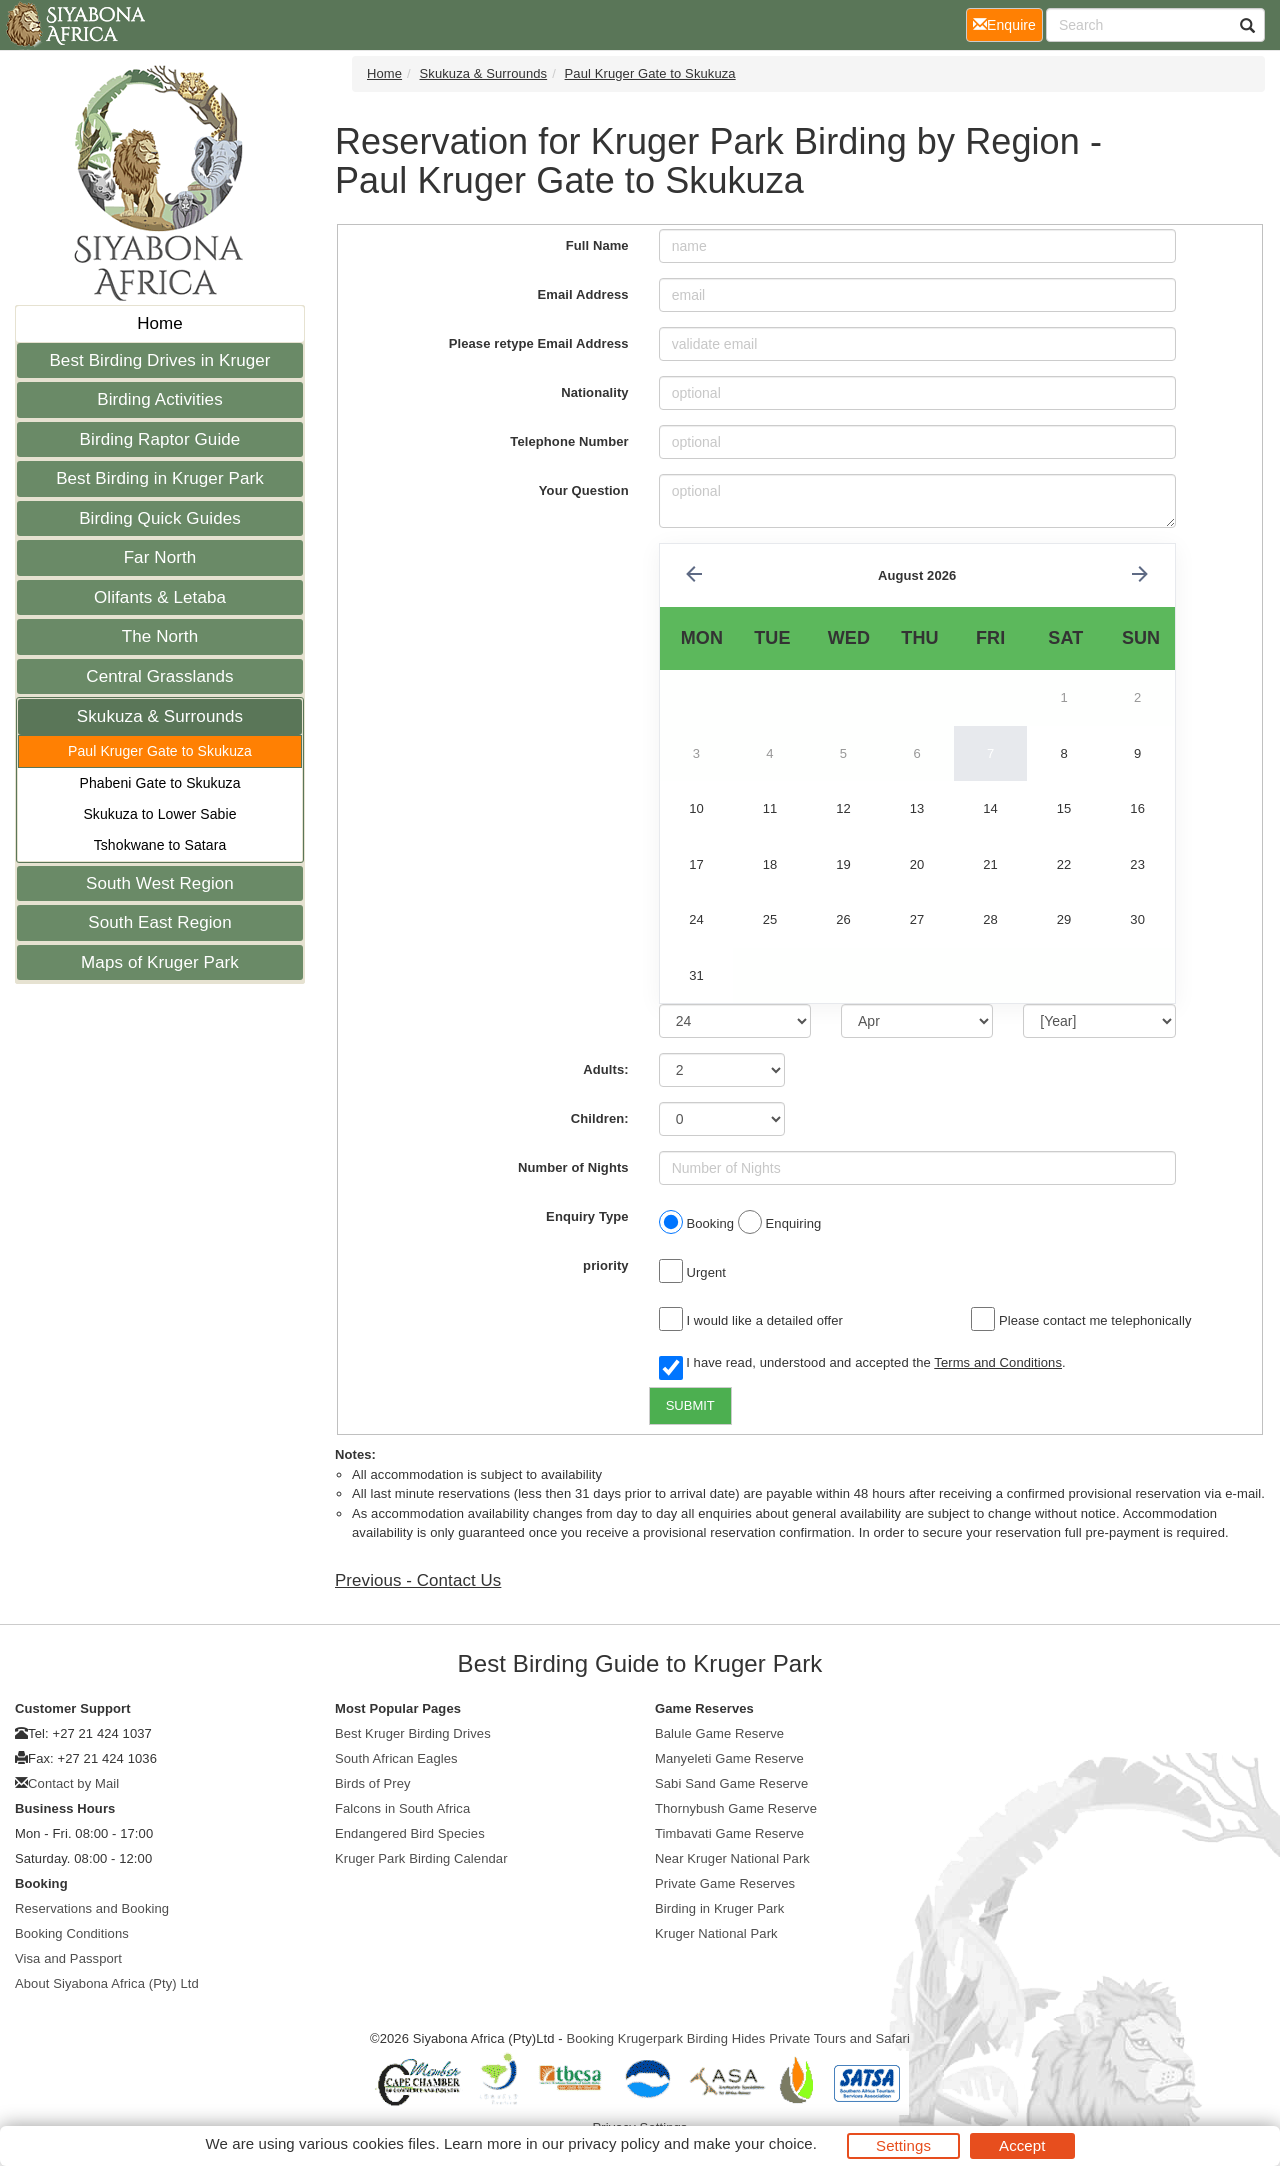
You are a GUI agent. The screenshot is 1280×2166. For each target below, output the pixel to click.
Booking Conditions (72, 1933)
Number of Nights (573, 1167)
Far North (160, 557)
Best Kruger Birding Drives (413, 1733)
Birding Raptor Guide (160, 439)
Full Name (597, 245)
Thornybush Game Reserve (736, 1808)
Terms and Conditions (998, 1362)
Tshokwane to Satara (160, 845)
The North (160, 636)
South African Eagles (396, 1758)
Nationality (595, 392)
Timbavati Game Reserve (729, 1833)
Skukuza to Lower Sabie (159, 814)
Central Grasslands (159, 676)
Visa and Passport (68, 1958)
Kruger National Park (716, 1933)
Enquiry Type (587, 1216)
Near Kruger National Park (732, 1858)
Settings (903, 2145)
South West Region (160, 883)
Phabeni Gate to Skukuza (159, 783)
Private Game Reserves (725, 1883)
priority (606, 1265)
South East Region (159, 922)
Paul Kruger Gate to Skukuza (160, 751)
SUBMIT (690, 1405)
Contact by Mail (73, 1783)
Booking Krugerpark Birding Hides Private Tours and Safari (738, 2038)
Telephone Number (569, 441)
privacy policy (613, 2143)
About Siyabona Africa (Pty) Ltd (107, 1983)
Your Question (584, 490)
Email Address (583, 294)
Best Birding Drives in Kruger (159, 360)
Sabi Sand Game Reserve (731, 1783)
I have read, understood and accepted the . (862, 1364)
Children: (600, 1118)
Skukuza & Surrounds (160, 716)
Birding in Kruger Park (719, 1908)
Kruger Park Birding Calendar (421, 1858)
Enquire (1008, 23)
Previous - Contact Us (418, 1580)
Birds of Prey (373, 1783)
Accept (1022, 2145)
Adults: (605, 1069)
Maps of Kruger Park (160, 962)
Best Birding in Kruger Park (160, 478)
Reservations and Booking (92, 1908)
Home (160, 323)
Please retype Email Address (539, 343)
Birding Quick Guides (160, 518)
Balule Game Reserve (719, 1733)
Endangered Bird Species (410, 1833)
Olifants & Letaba (160, 597)
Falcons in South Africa (402, 1808)
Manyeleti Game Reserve (729, 1758)
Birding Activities (160, 399)
